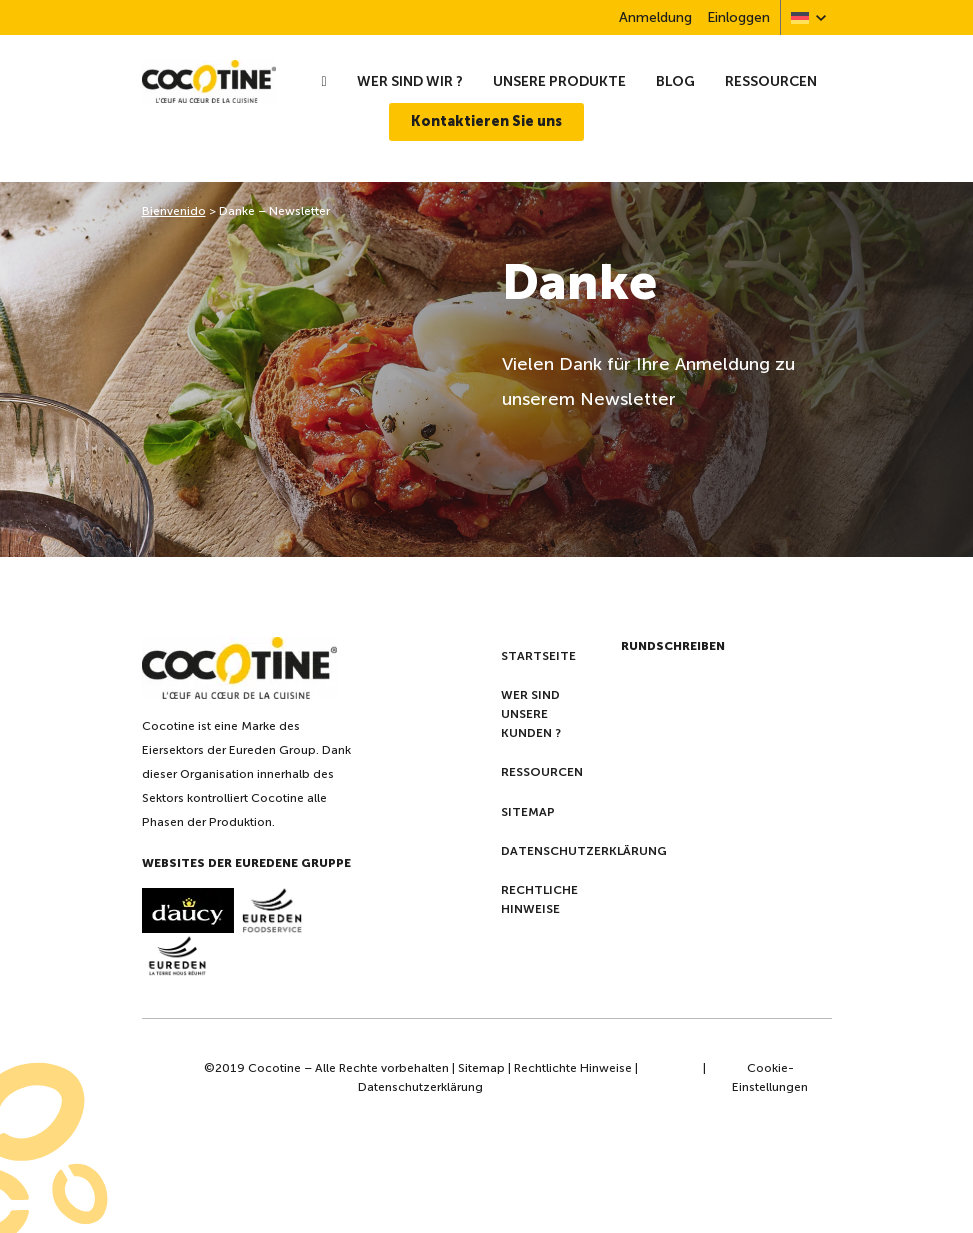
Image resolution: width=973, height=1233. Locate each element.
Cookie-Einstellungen (770, 1077)
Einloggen (738, 17)
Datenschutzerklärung (584, 851)
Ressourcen (771, 81)
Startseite (538, 656)
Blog (675, 81)
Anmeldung (655, 17)
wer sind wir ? (410, 81)
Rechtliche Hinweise (539, 899)
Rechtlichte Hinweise (573, 1068)
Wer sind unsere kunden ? (531, 714)
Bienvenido (174, 211)
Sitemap (528, 812)
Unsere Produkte (559, 81)
